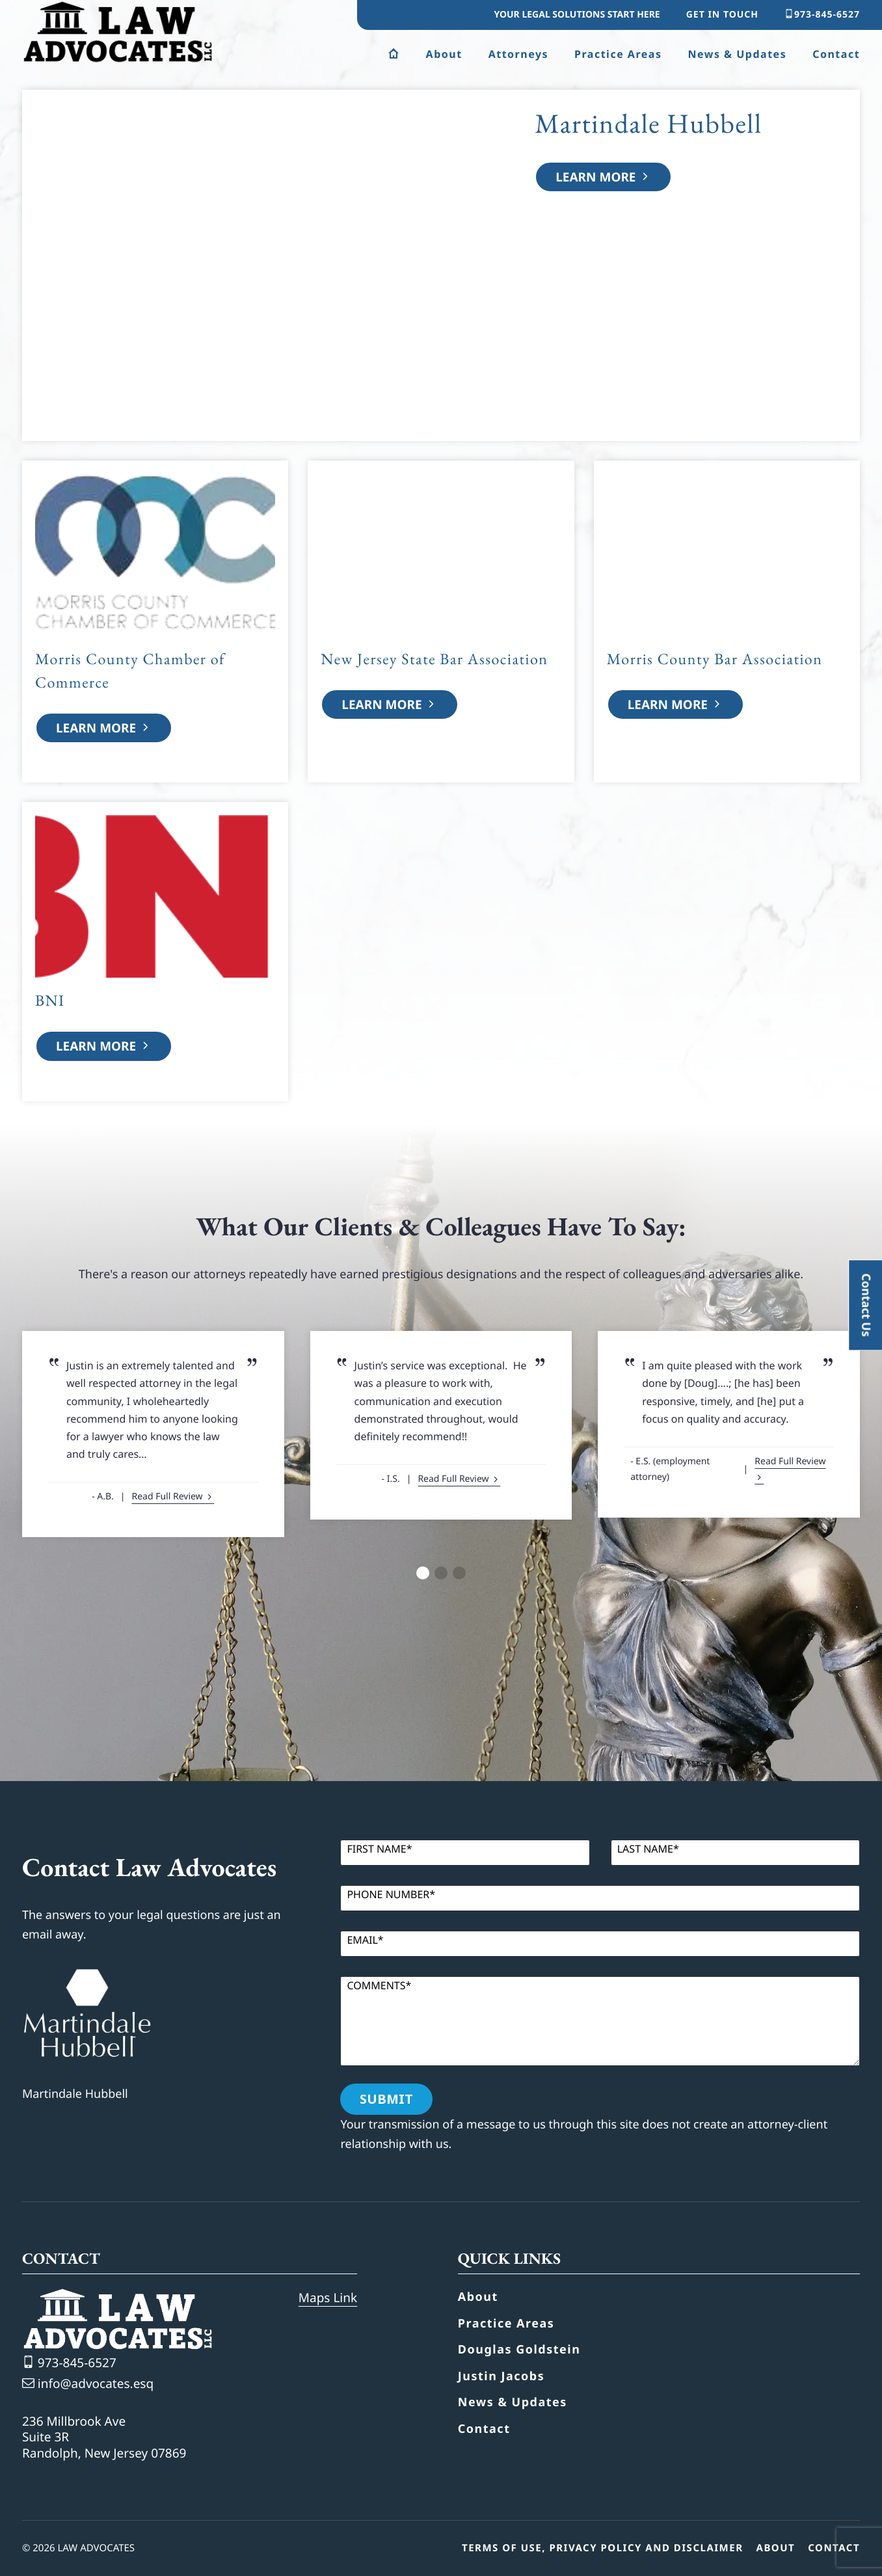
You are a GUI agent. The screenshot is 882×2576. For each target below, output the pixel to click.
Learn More (603, 176)
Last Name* (648, 1849)
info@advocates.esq (88, 2383)
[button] (422, 1572)
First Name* (379, 1849)
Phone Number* (391, 1894)
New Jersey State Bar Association (434, 659)
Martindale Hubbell (648, 123)
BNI (50, 1001)
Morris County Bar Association (715, 659)
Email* (365, 1940)
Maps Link (328, 2297)
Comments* (379, 1985)
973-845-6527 (822, 14)
